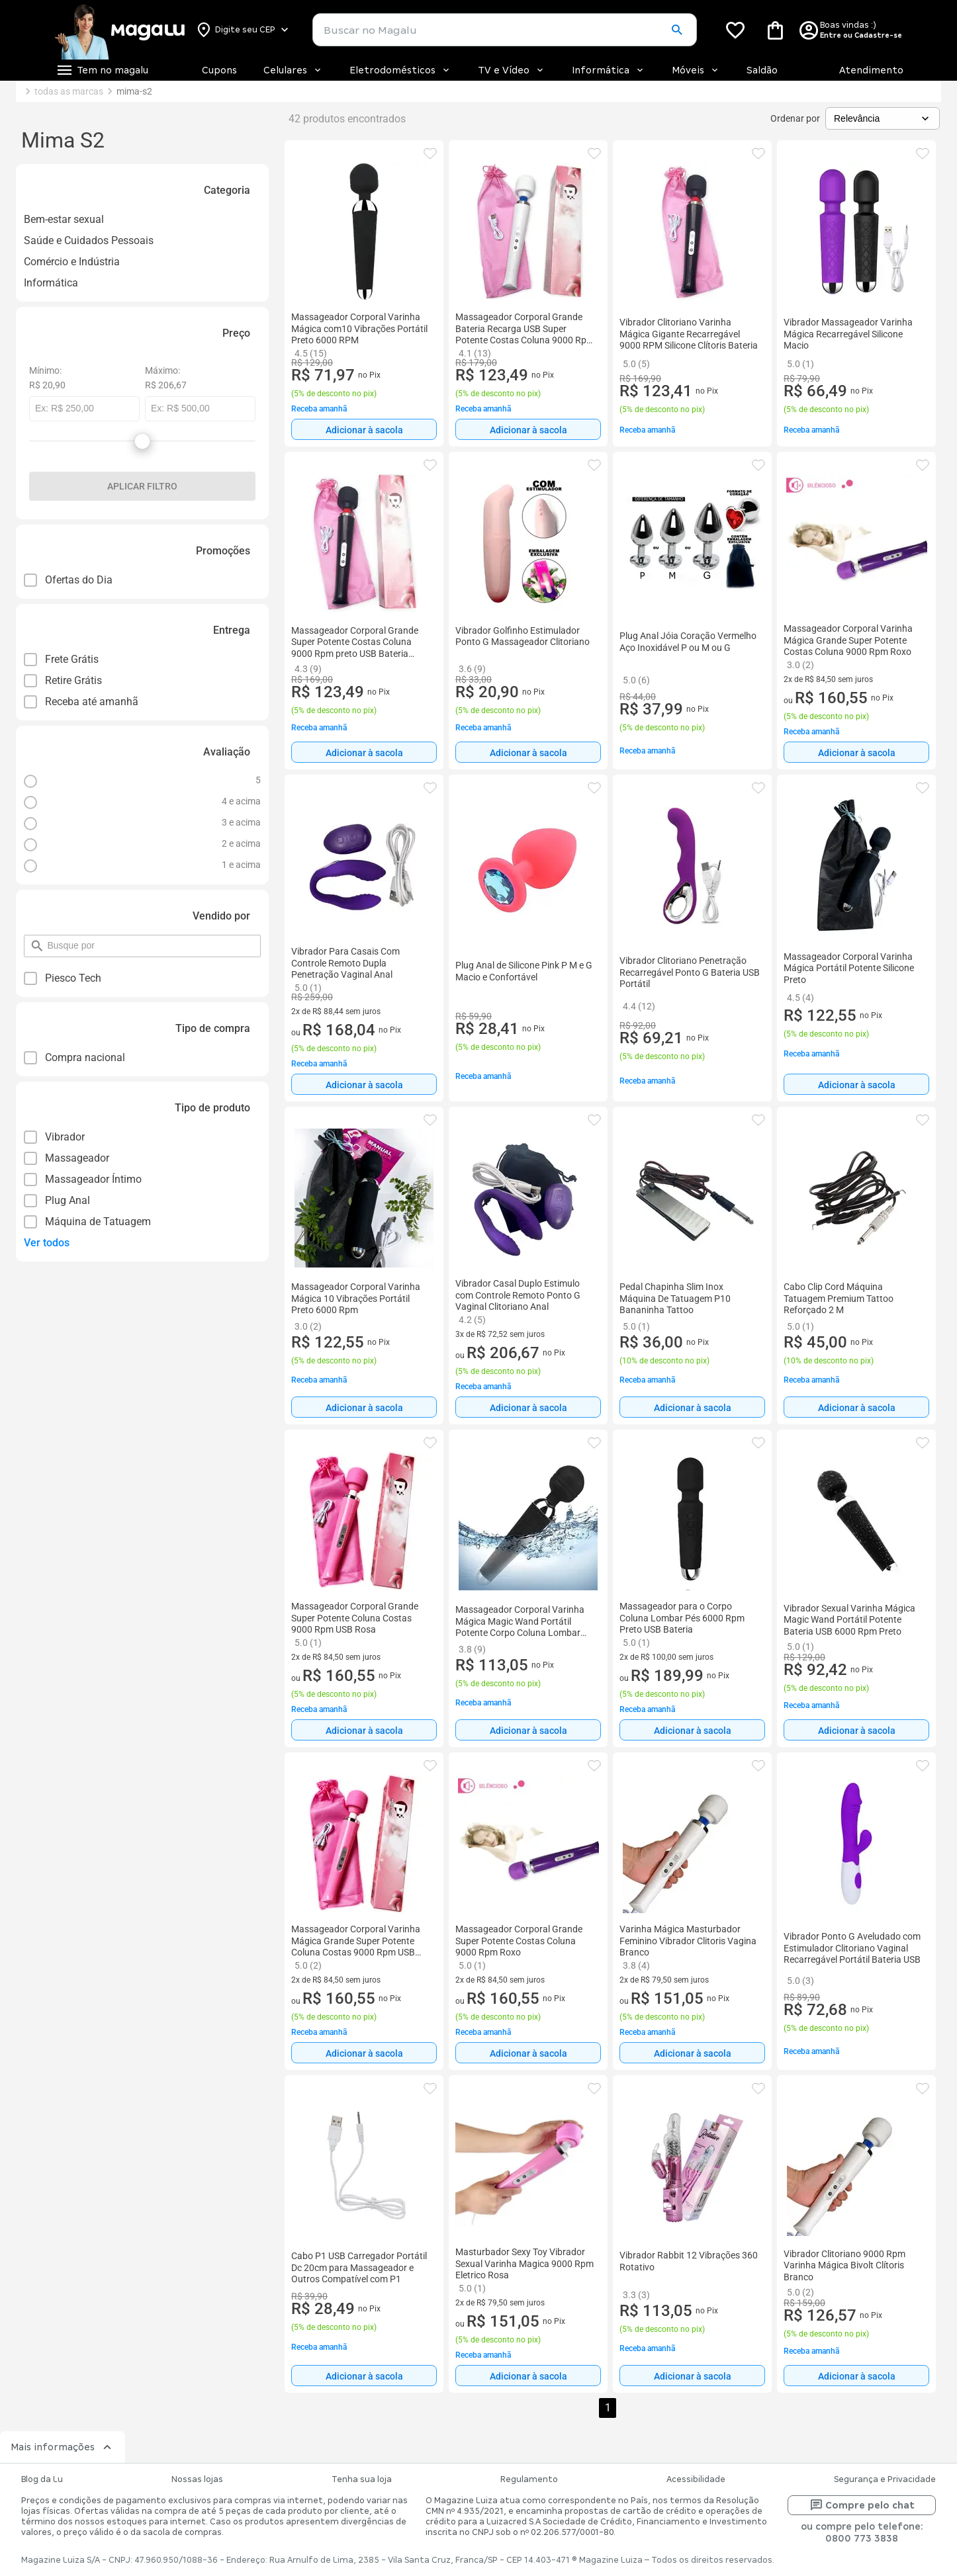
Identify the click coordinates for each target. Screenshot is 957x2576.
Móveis (696, 70)
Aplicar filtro (142, 486)
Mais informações (62, 2447)
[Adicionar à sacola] (364, 429)
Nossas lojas (197, 2479)
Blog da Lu (42, 2479)
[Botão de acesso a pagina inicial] (119, 30)
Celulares (293, 70)
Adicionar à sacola (364, 430)
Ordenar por (795, 118)
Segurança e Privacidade (885, 2479)
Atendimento (871, 70)
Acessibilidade (695, 2479)
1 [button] (608, 2407)
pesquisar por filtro (46, 939)
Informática (608, 70)
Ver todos (46, 1242)
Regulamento (529, 2479)
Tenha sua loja (362, 2479)
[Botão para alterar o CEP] (243, 30)
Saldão (762, 70)
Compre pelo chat (862, 2505)
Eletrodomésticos (400, 70)
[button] (677, 30)
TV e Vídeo (511, 70)
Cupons (219, 70)
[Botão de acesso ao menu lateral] (102, 70)
